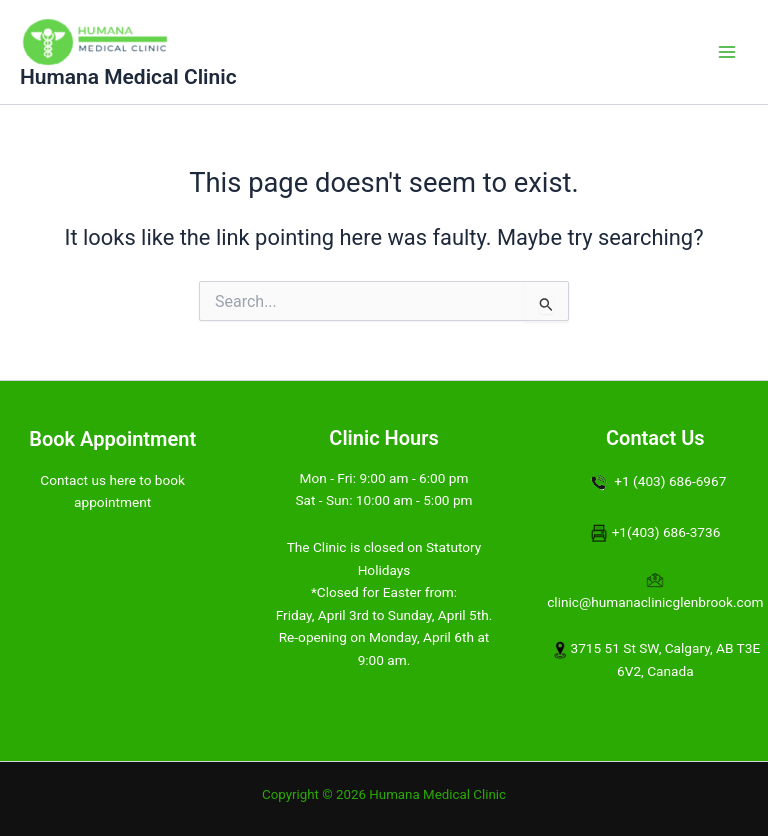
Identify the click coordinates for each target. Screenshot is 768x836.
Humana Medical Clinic (128, 77)
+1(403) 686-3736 (666, 532)
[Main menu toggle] (727, 52)
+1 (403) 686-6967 (670, 481)
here (122, 480)
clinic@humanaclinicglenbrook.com (655, 602)
